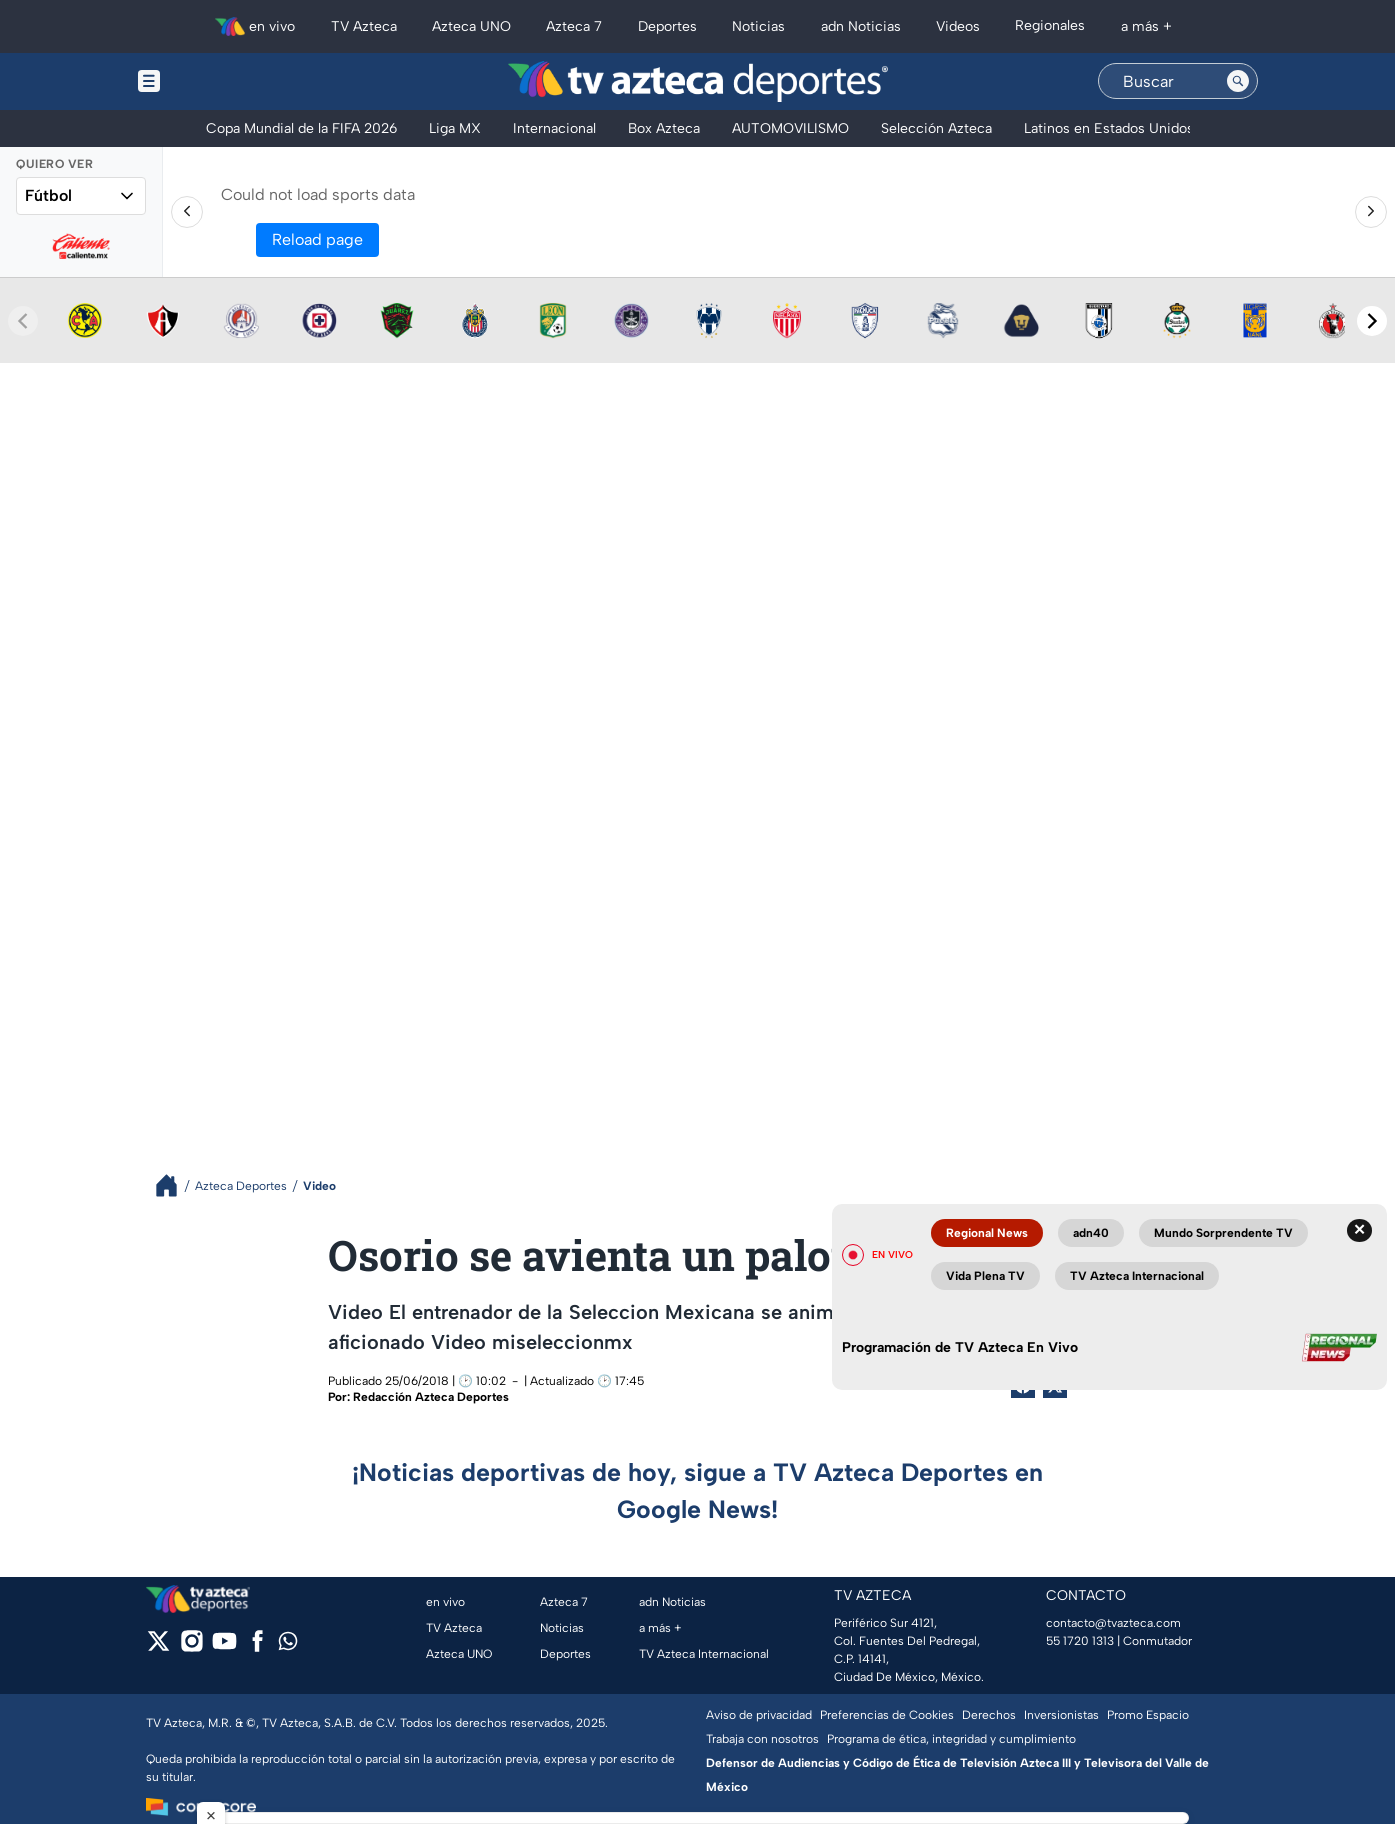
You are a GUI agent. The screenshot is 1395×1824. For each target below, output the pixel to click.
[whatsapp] (288, 1645)
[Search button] (1238, 81)
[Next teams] (1372, 321)
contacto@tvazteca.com (1113, 1623)
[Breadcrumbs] (174, 1185)
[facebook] (257, 1647)
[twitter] (158, 1647)
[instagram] (191, 1647)
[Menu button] (218, 81)
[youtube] (224, 1647)
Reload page (317, 239)
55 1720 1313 (1080, 1641)
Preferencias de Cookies (887, 1715)
